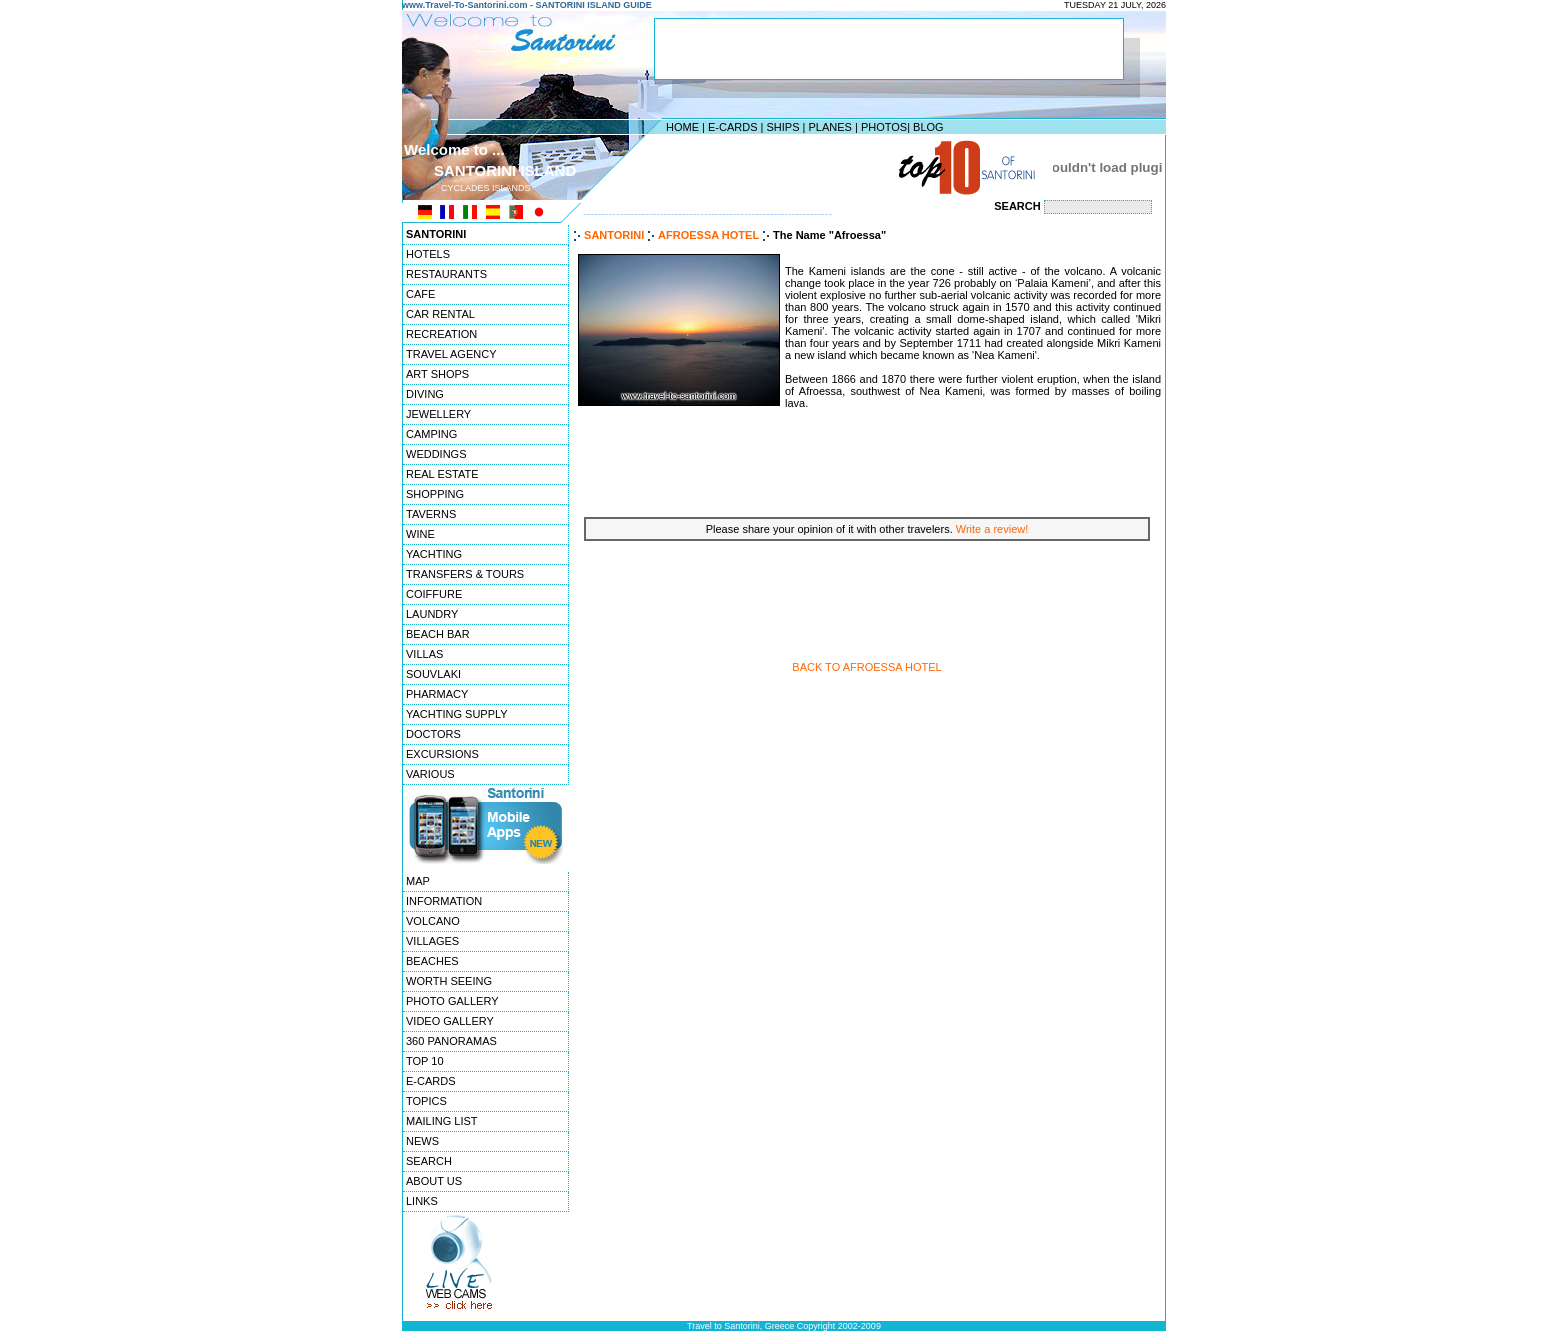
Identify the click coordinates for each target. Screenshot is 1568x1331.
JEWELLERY (438, 414)
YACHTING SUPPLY (457, 714)
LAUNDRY (432, 614)
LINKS (422, 1201)
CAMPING (431, 434)
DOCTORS (433, 734)
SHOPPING (435, 494)
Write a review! (992, 529)
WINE (420, 534)
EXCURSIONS (442, 754)
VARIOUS (430, 774)
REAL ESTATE (442, 474)
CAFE (420, 294)
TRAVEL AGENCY (451, 354)
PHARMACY (437, 694)
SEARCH (429, 1161)
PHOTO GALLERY (452, 1001)
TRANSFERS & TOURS (465, 574)
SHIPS (782, 127)
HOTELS (428, 254)
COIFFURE (434, 594)
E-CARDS (733, 127)
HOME (682, 127)
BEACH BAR (438, 634)
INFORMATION (444, 901)
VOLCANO (433, 921)
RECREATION (441, 334)
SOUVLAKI (433, 674)
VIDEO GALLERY (450, 1021)
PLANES (829, 127)
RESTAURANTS (446, 274)
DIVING (425, 394)
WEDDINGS (436, 454)
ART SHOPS (437, 374)
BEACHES (432, 961)
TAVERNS (431, 514)
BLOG (928, 127)
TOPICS (426, 1101)
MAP (418, 881)
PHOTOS (884, 127)
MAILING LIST (442, 1121)
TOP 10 (425, 1061)
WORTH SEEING (449, 981)
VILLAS (424, 654)
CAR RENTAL (440, 314)
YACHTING (434, 554)
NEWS (422, 1141)
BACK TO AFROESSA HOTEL (866, 667)
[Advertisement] (779, 167)
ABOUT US (434, 1181)
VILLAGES (432, 941)
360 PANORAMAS (451, 1041)
